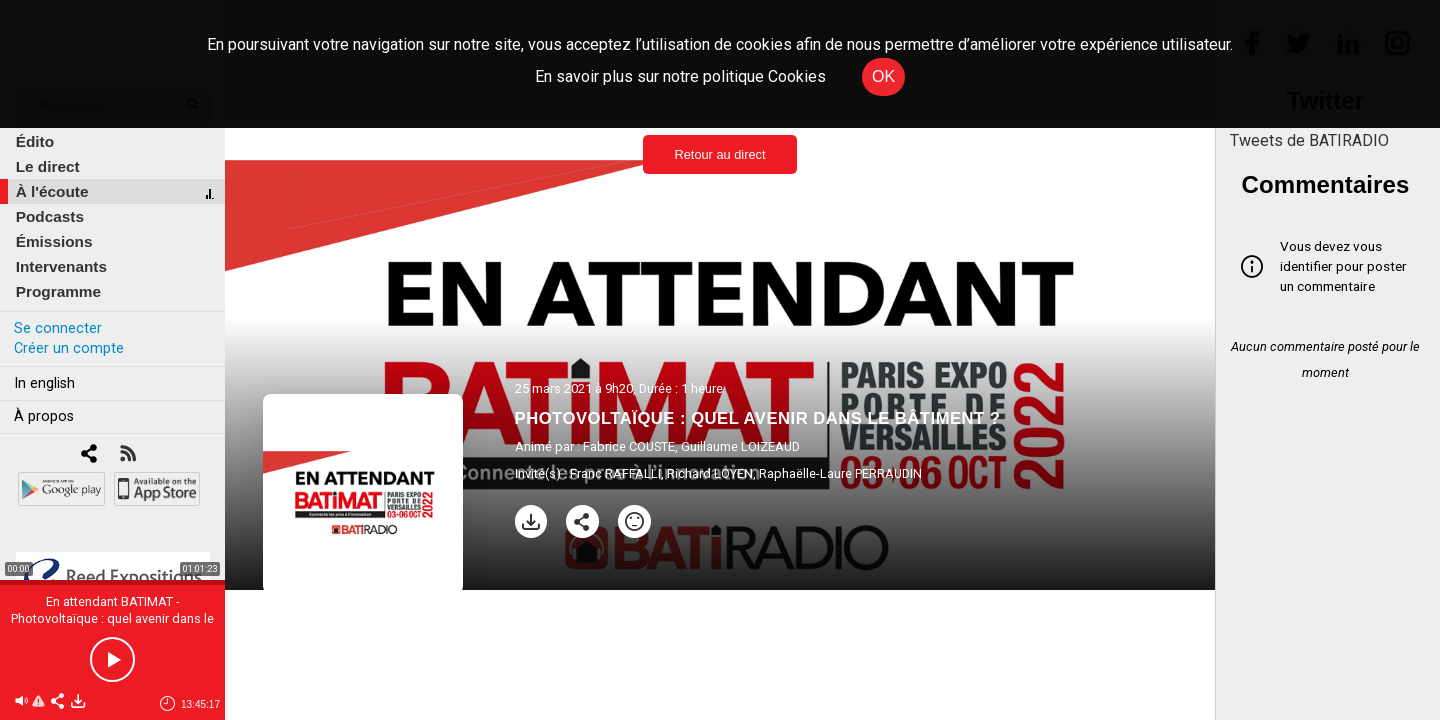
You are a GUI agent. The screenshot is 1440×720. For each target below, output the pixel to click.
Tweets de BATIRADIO (1309, 140)
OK (883, 76)
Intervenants (61, 266)
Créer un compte (69, 348)
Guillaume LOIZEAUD (740, 446)
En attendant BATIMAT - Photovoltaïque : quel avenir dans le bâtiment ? (112, 618)
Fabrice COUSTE (629, 446)
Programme (58, 291)
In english (44, 383)
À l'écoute (52, 191)
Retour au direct (719, 154)
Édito (35, 141)
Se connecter (58, 328)
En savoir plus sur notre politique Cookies (680, 76)
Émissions (54, 241)
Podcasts (50, 216)
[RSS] (127, 455)
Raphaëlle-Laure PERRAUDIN (840, 473)
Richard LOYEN (710, 473)
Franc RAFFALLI (615, 473)
